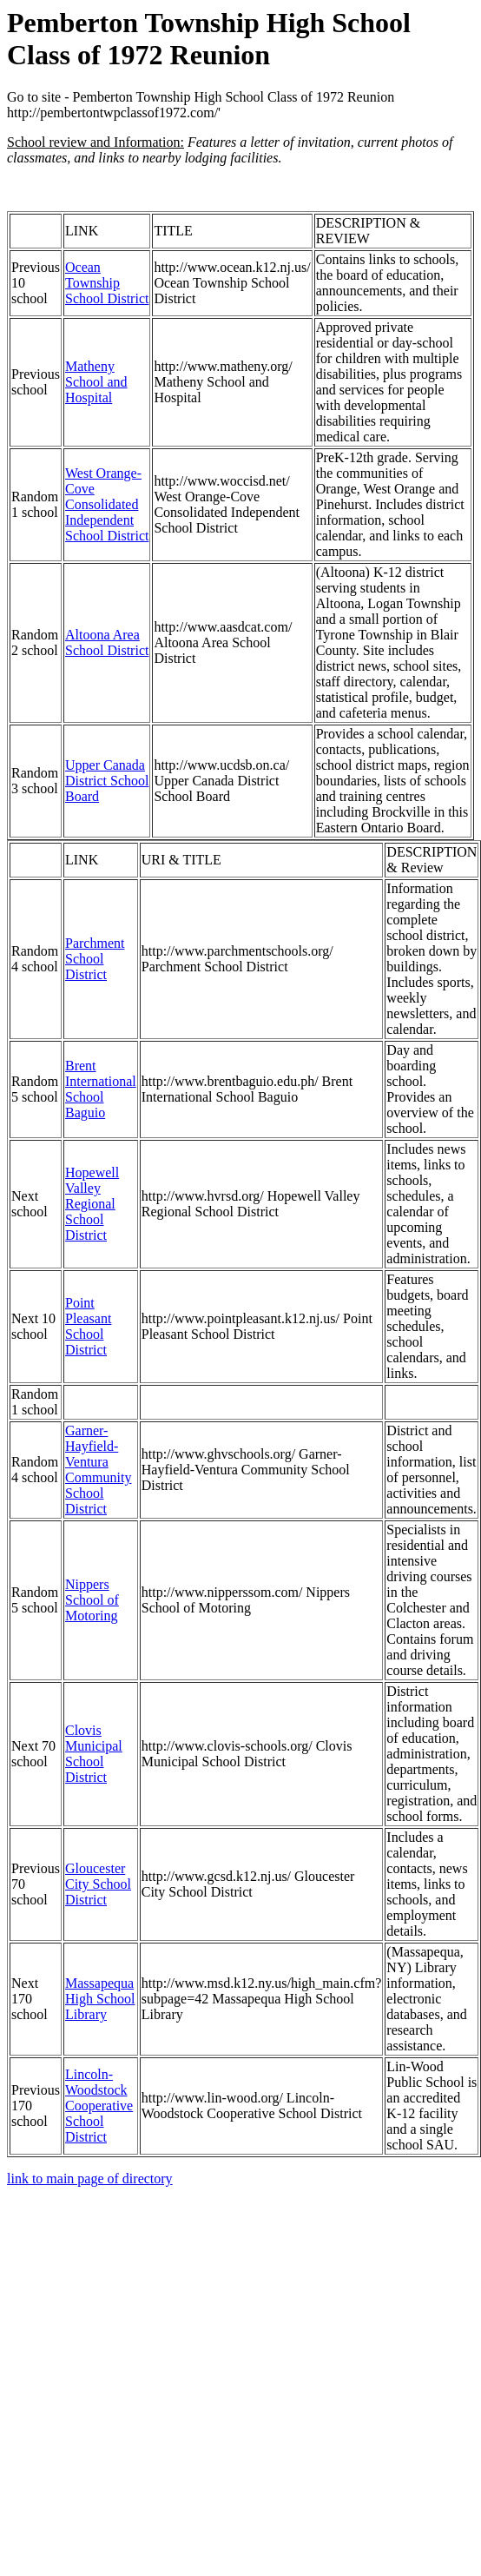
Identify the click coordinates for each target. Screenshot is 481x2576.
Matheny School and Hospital (96, 382)
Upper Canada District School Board (106, 781)
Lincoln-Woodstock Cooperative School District (99, 2105)
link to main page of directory (90, 2178)
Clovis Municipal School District (93, 1754)
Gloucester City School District (98, 1884)
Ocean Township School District (106, 283)
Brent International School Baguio (100, 1089)
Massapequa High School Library (100, 1999)
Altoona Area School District (106, 642)
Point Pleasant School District (88, 1326)
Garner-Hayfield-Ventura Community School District (98, 1469)
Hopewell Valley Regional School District (92, 1203)
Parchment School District (94, 959)
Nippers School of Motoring (92, 1600)
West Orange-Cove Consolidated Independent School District (106, 504)
